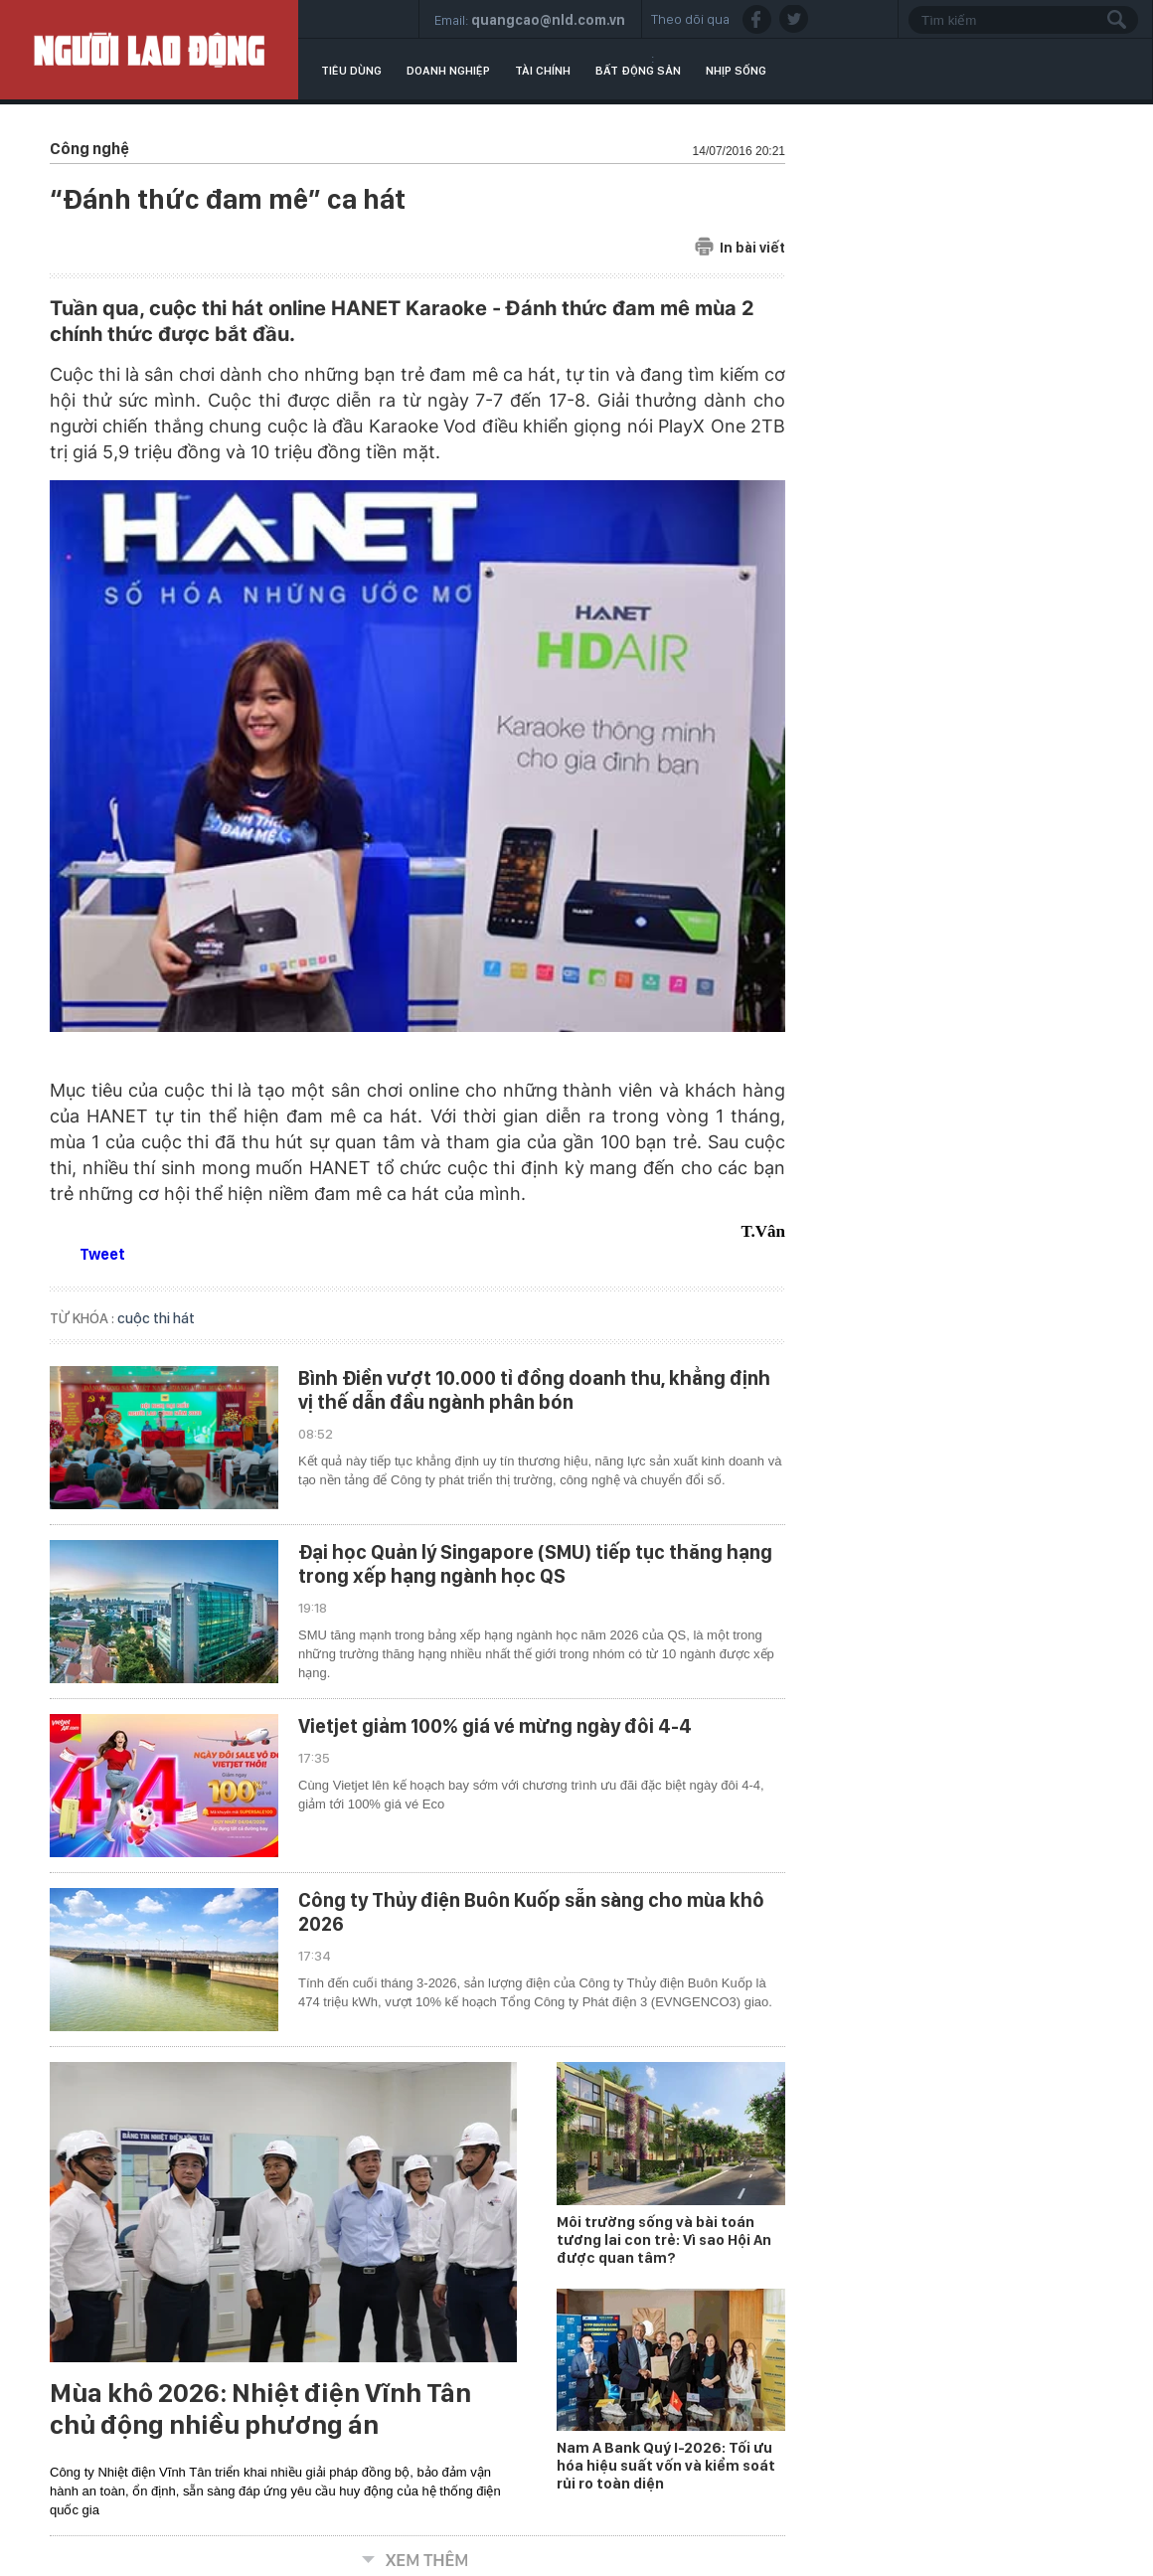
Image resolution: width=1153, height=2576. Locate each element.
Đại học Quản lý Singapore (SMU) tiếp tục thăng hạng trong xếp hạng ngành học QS (535, 1564)
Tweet (102, 1254)
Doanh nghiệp (448, 71)
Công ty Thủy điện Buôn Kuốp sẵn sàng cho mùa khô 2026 (531, 1912)
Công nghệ (89, 148)
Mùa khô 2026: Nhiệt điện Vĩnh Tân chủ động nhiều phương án (260, 2409)
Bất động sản (638, 71)
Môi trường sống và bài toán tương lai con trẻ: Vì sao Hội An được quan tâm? (664, 2240)
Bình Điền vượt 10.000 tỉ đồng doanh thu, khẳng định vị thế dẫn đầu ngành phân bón (534, 1390)
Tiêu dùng (351, 71)
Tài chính (543, 71)
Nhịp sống (736, 71)
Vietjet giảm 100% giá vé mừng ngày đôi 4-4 (495, 1726)
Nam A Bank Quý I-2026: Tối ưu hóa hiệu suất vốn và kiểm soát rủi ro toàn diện (666, 2465)
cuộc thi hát (156, 1318)
